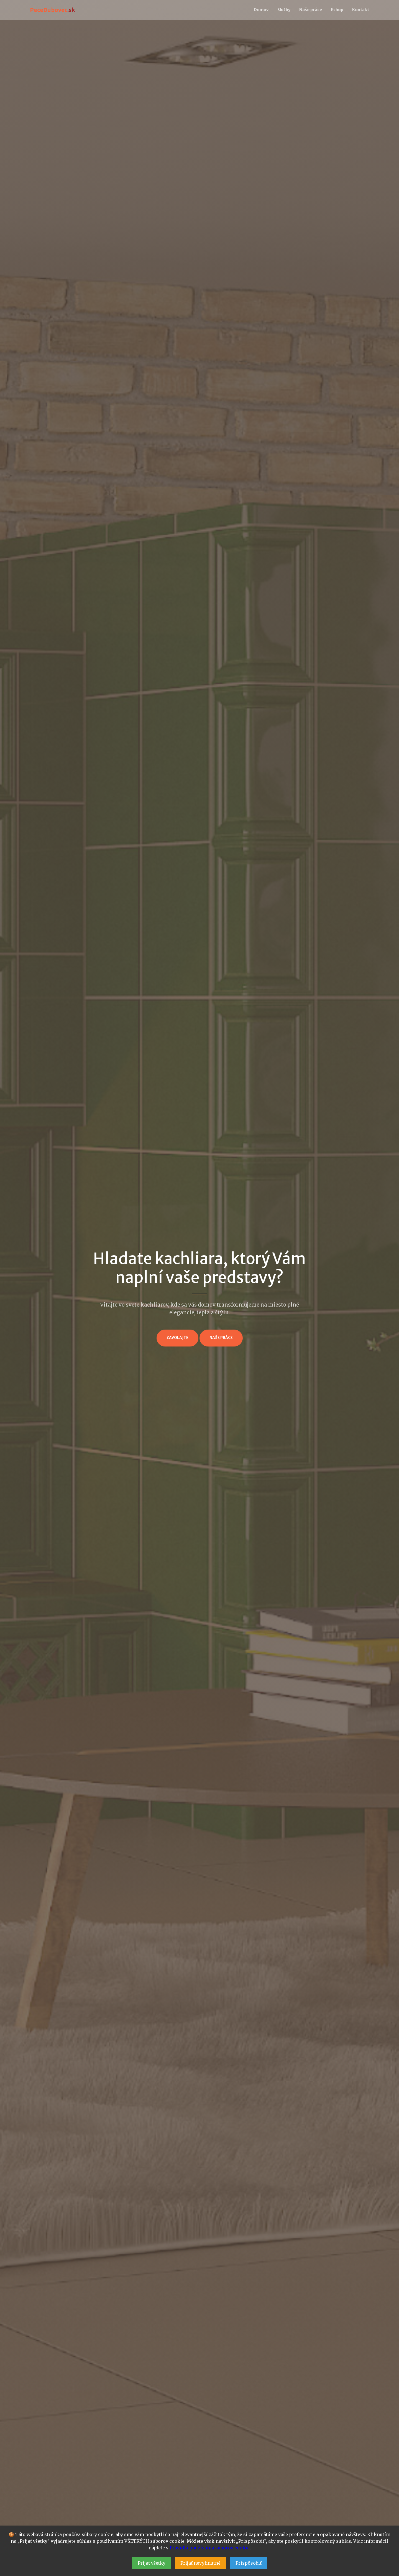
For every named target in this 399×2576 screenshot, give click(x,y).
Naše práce (310, 9)
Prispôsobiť (249, 2563)
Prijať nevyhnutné (200, 2563)
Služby (283, 9)
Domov (261, 9)
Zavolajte (177, 1337)
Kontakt (360, 9)
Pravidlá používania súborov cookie (210, 2547)
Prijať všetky (151, 2563)
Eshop (337, 9)
